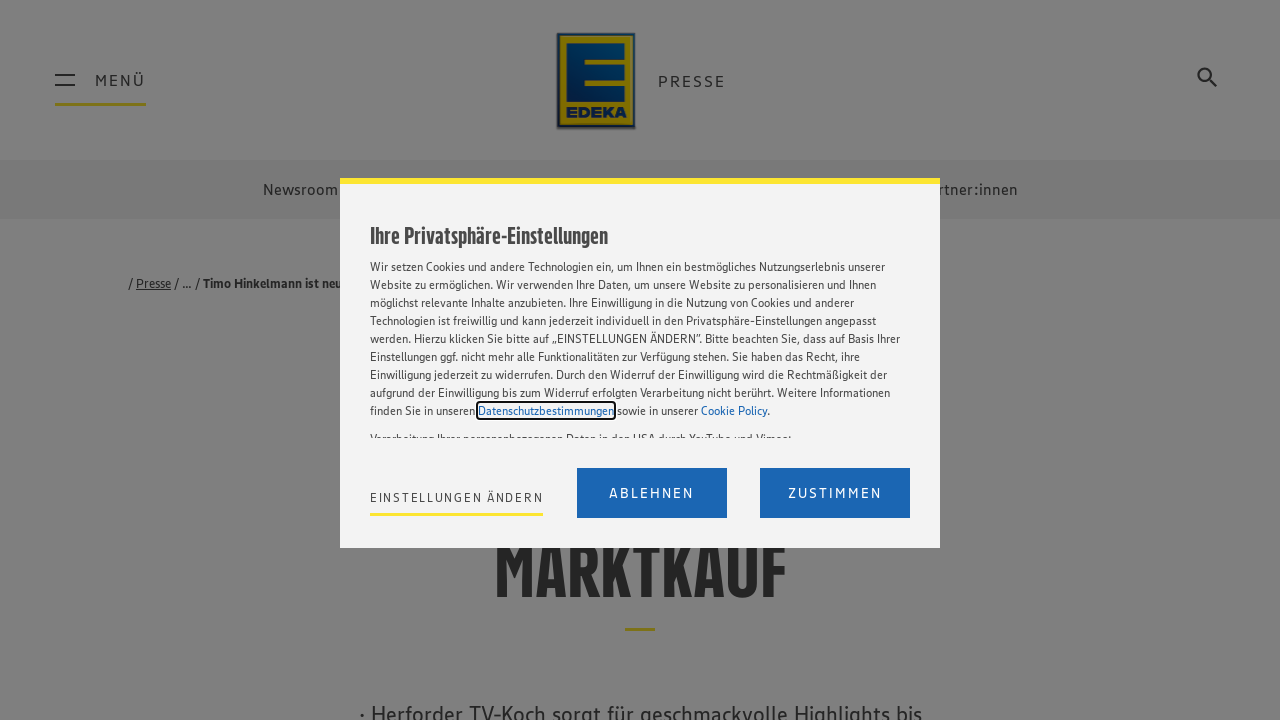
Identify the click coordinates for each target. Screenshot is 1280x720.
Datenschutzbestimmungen (546, 410)
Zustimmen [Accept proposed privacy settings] (835, 493)
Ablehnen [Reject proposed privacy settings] (651, 493)
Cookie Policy (734, 410)
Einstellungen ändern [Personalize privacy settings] (456, 497)
